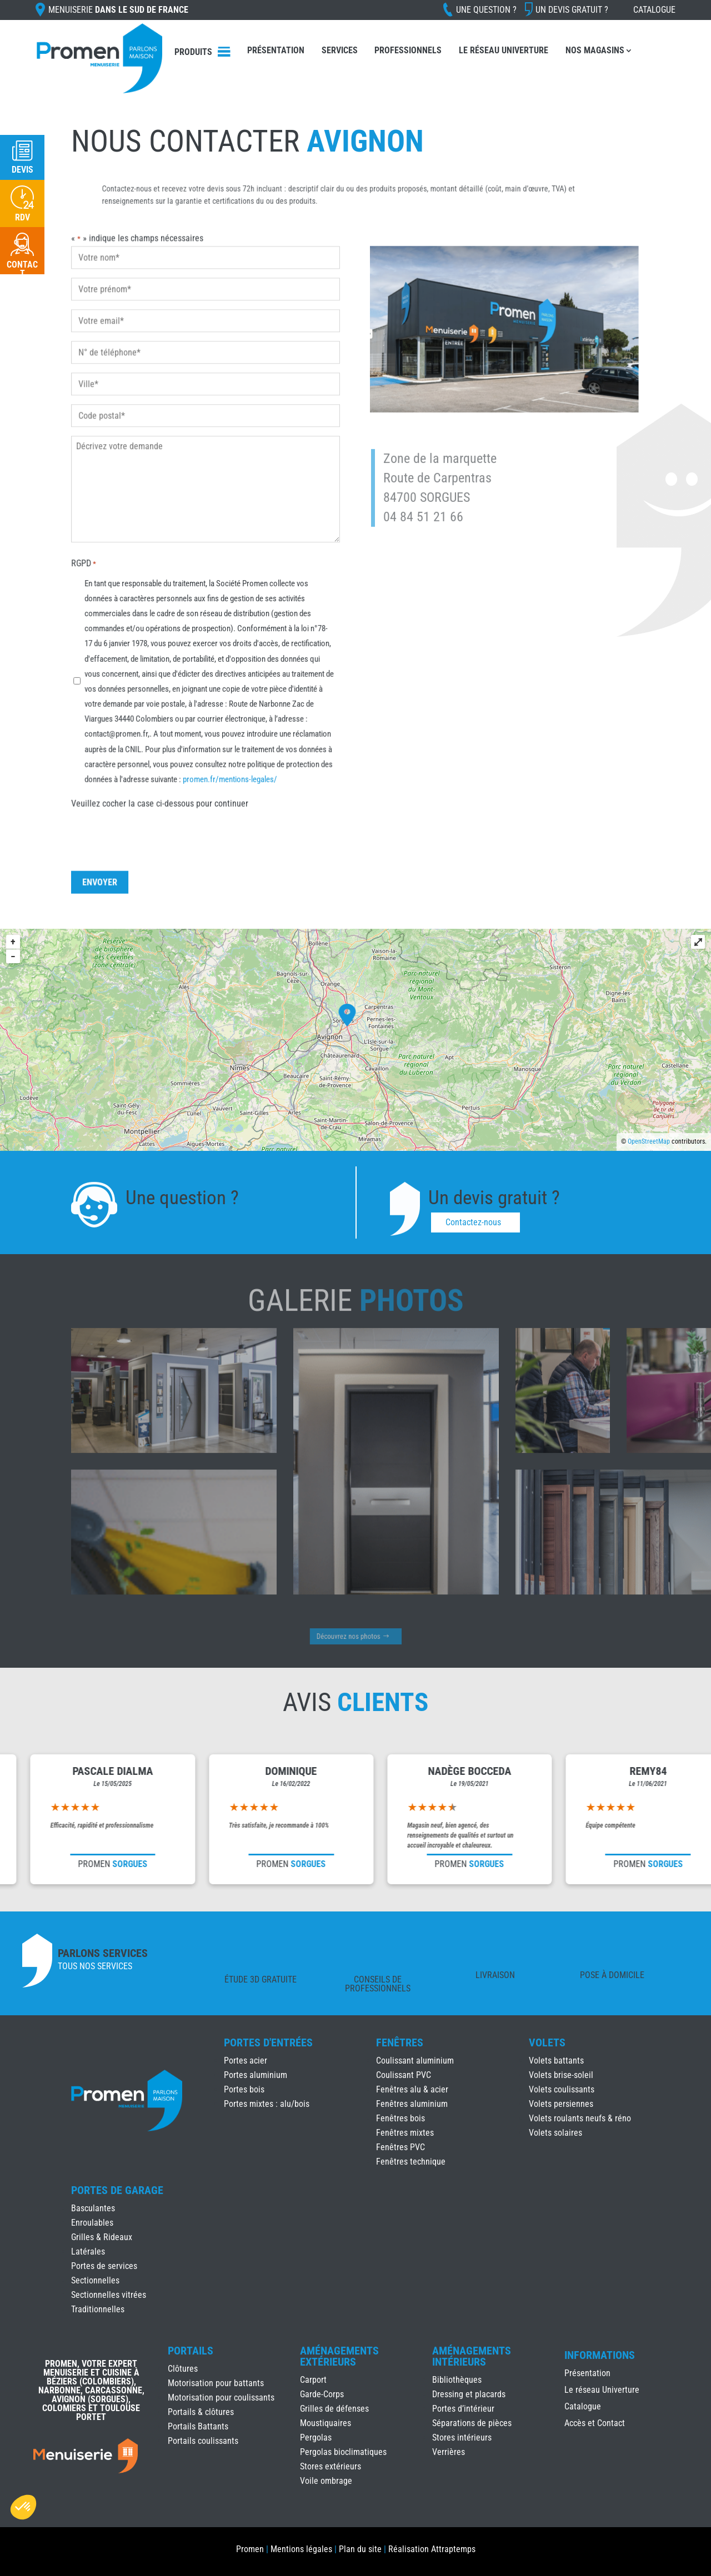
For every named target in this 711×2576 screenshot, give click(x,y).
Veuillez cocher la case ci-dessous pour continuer (165, 778)
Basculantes (93, 2208)
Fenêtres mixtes (405, 2132)
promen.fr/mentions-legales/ (227, 757)
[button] (23, 2507)
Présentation (275, 50)
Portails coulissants (203, 2441)
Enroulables (92, 2222)
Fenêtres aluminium (412, 2104)
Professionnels (408, 50)
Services (340, 50)
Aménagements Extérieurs (339, 2356)
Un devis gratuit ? (571, 9)
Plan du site (360, 2549)
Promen (250, 2549)
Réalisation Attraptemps (431, 2549)
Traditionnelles (97, 2309)
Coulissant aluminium (415, 2060)
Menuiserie (118, 9)
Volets (547, 2042)
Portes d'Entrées (268, 2042)
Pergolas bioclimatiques (343, 2452)
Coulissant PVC (403, 2075)
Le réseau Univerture (503, 50)
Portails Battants (198, 2426)
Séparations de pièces (472, 2423)
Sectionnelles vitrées (108, 2295)
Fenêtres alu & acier (412, 2089)
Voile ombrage (326, 2481)
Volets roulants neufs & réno (580, 2118)
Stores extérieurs (330, 2466)
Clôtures (183, 2368)
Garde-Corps (322, 2394)
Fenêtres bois (400, 2118)
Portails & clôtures (201, 2412)
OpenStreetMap (649, 1141)
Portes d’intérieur (463, 2408)
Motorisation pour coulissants (221, 2397)
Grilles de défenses (334, 2408)
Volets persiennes (561, 2104)
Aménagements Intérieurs (471, 2356)
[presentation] (161, 808)
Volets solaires (555, 2132)
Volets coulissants (561, 2089)
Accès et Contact (594, 2423)
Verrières (448, 2452)
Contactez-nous (473, 1222)
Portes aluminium (255, 2075)
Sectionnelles (95, 2280)
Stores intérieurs (462, 2437)
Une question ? (486, 9)
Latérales (88, 2251)
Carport (313, 2379)
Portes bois (244, 2089)
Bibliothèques (457, 2379)
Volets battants (556, 2060)
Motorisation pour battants (216, 2383)
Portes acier (245, 2060)
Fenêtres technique (410, 2161)
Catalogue (654, 9)
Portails (190, 2350)
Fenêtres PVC (400, 2147)
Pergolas (316, 2437)
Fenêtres (399, 2042)
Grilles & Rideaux (101, 2237)
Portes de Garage (117, 2190)
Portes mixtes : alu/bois (266, 2104)
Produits (193, 52)
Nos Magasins (594, 50)
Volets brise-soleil (561, 2075)
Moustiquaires (325, 2423)
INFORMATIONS (599, 2355)
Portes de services (104, 2266)
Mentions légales (301, 2549)
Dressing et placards (468, 2394)
